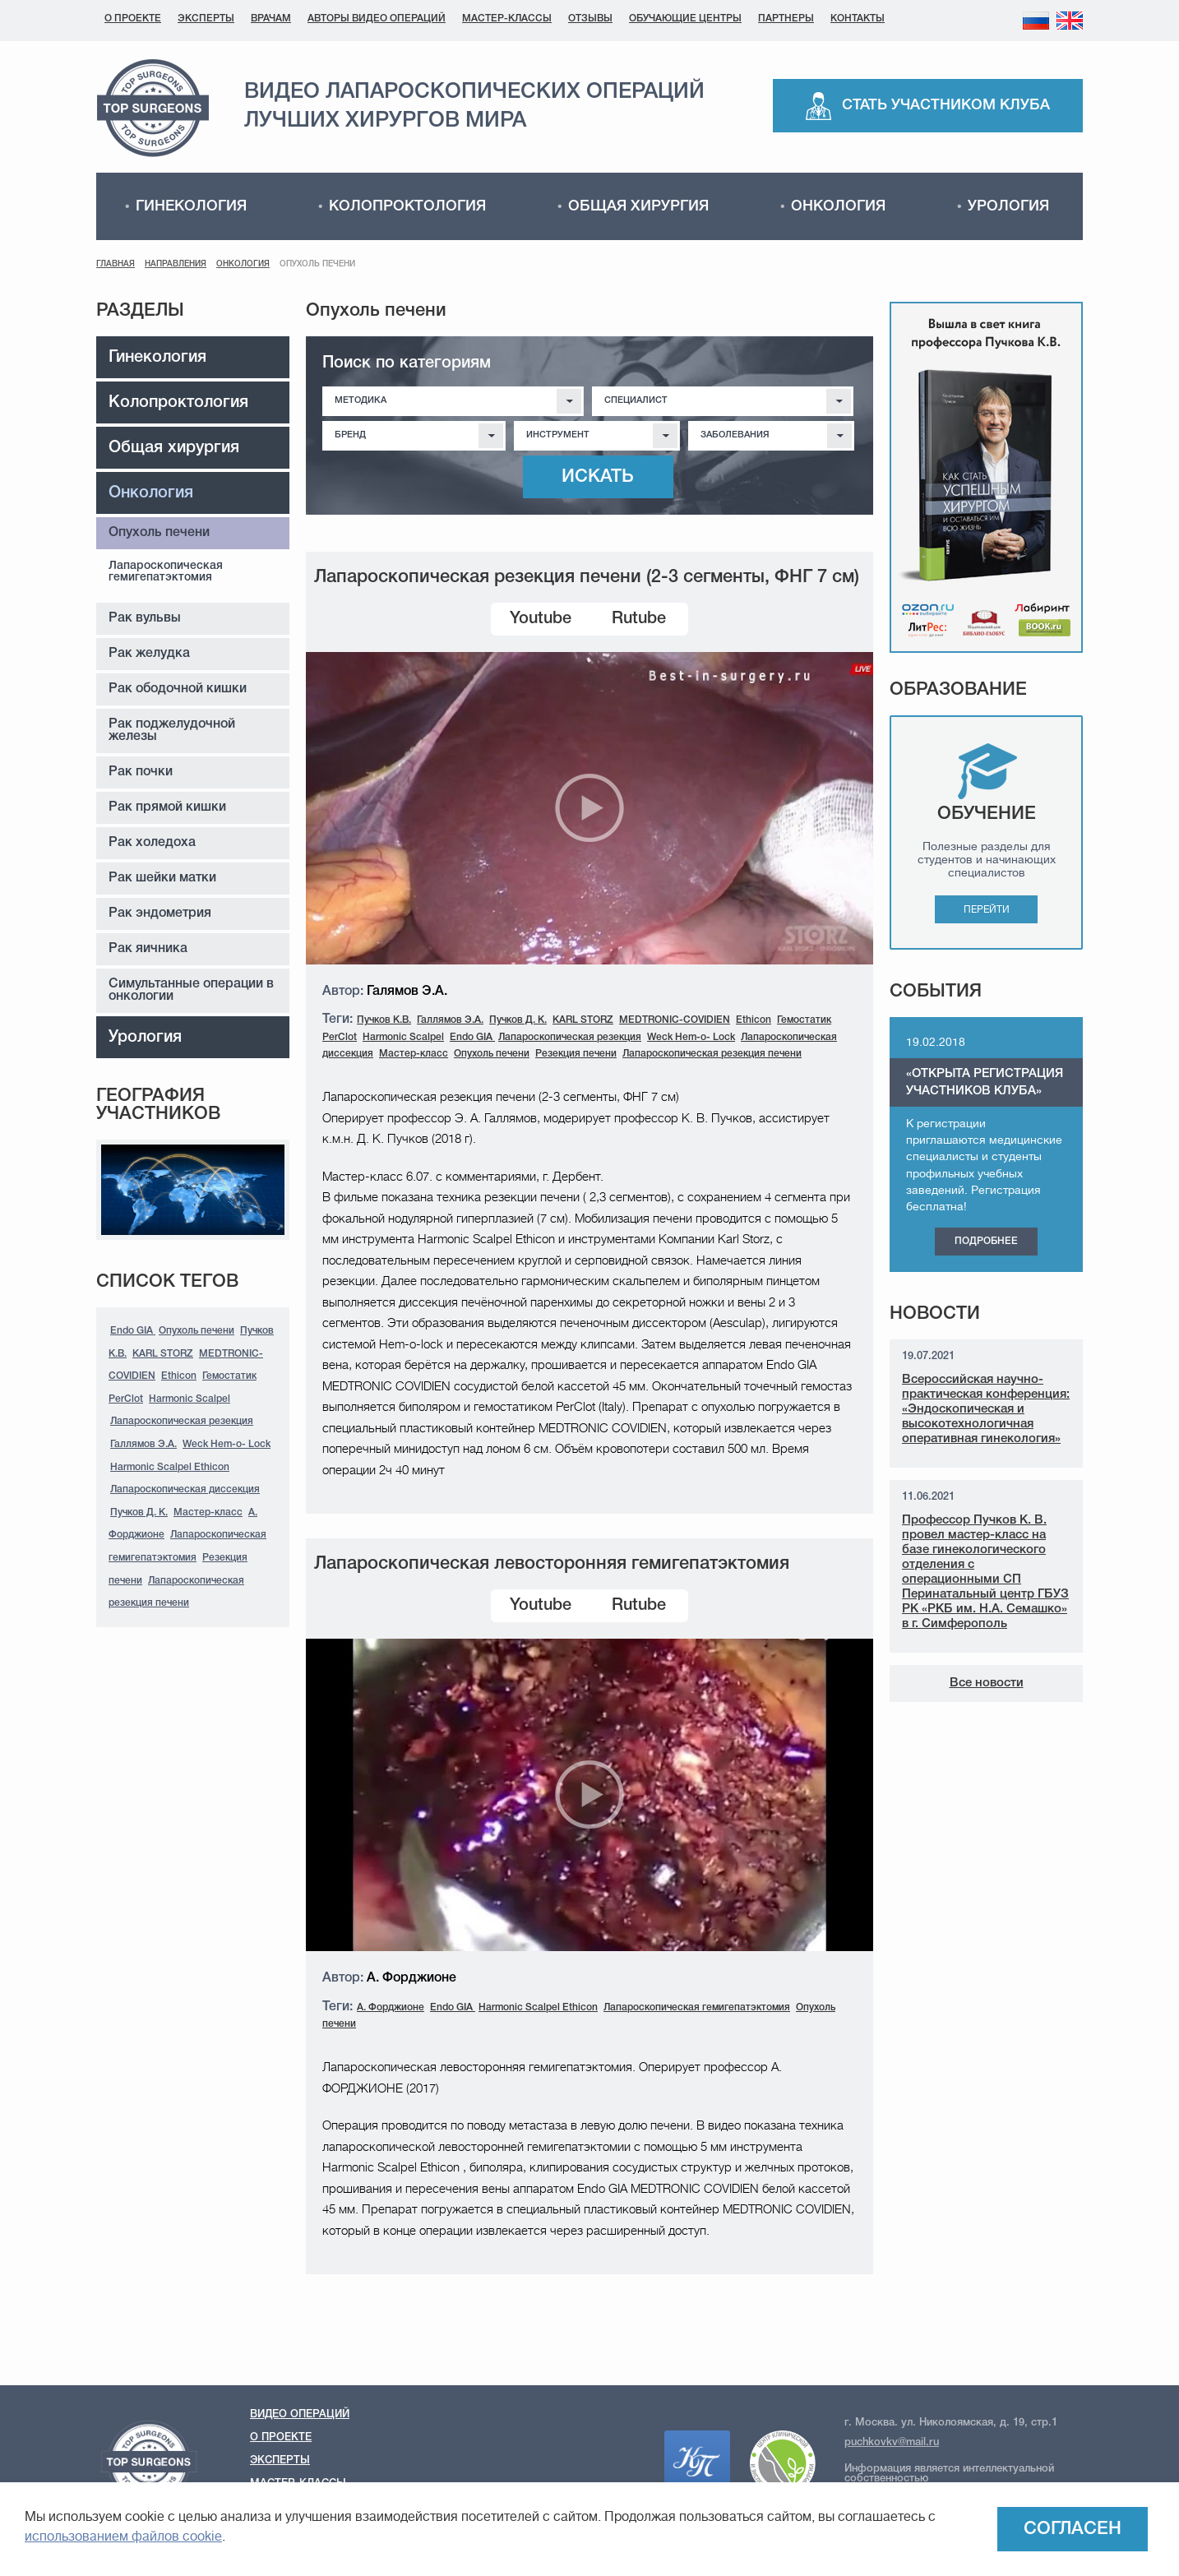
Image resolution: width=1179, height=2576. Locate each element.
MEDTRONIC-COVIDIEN (674, 1019)
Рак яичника (148, 949)
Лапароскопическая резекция (181, 1421)
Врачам (271, 18)
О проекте (132, 18)
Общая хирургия (638, 206)
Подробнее (986, 1241)
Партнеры (786, 18)
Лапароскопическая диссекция (185, 1489)
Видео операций (299, 2414)
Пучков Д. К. (139, 1512)
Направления (175, 264)
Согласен (1072, 2529)
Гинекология (191, 206)
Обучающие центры (685, 18)
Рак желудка (149, 653)
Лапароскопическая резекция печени (712, 1053)
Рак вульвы (145, 618)
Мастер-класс (208, 1512)
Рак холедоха (152, 843)
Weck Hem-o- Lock (226, 1444)
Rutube (639, 619)
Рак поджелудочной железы (172, 730)
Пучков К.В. (384, 1019)
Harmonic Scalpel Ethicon (169, 1467)
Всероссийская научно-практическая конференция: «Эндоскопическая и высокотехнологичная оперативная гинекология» (986, 1409)
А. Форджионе (390, 2007)
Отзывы (590, 18)
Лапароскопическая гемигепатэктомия (166, 572)
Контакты (857, 18)
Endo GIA (132, 1330)
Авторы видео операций (376, 18)
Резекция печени (576, 1053)
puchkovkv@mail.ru (891, 2442)
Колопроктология (407, 206)
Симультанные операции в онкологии (191, 990)
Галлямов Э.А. (143, 1444)
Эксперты (206, 18)
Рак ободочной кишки (178, 689)
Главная (115, 264)
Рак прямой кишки (167, 807)
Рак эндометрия (160, 913)
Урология (1008, 206)
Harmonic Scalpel (189, 1399)
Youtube (540, 619)
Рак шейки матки (162, 878)
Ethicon (178, 1375)
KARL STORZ (162, 1353)
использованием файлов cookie (123, 2536)
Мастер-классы (507, 18)
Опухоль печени (159, 533)
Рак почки (141, 772)
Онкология (838, 206)
